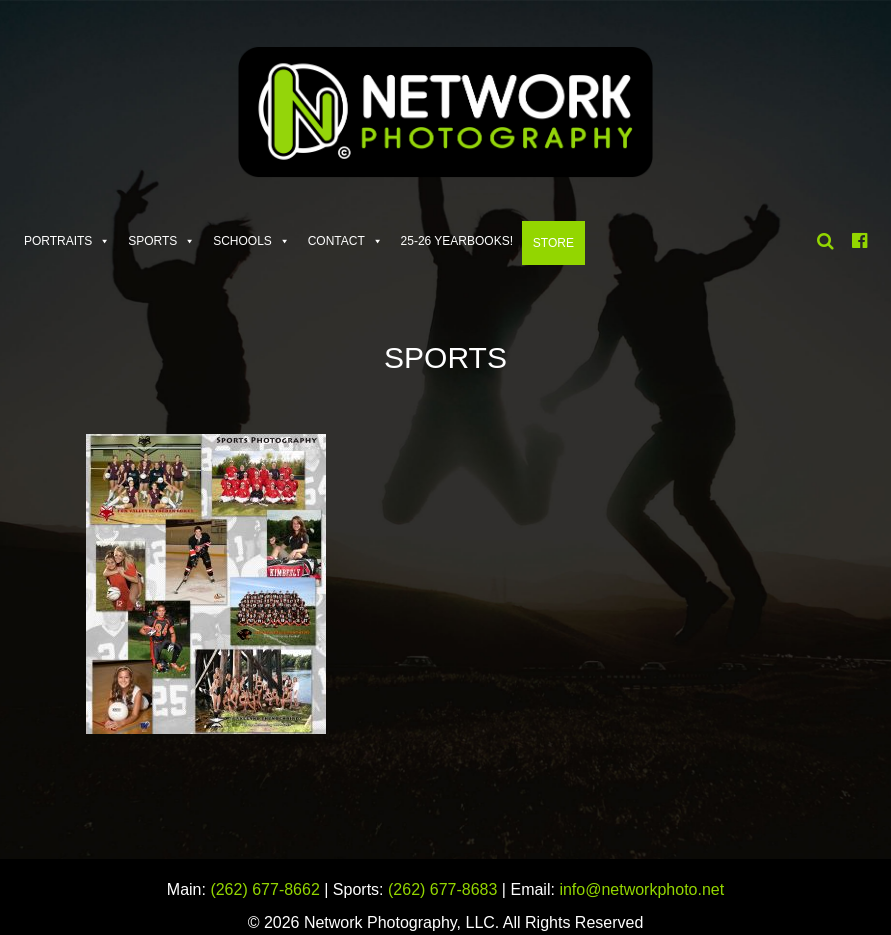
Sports (152, 241)
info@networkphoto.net (641, 889)
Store (553, 243)
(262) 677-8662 (264, 889)
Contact (336, 241)
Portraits (58, 241)
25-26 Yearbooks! (457, 241)
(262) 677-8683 (442, 889)
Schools (242, 241)
